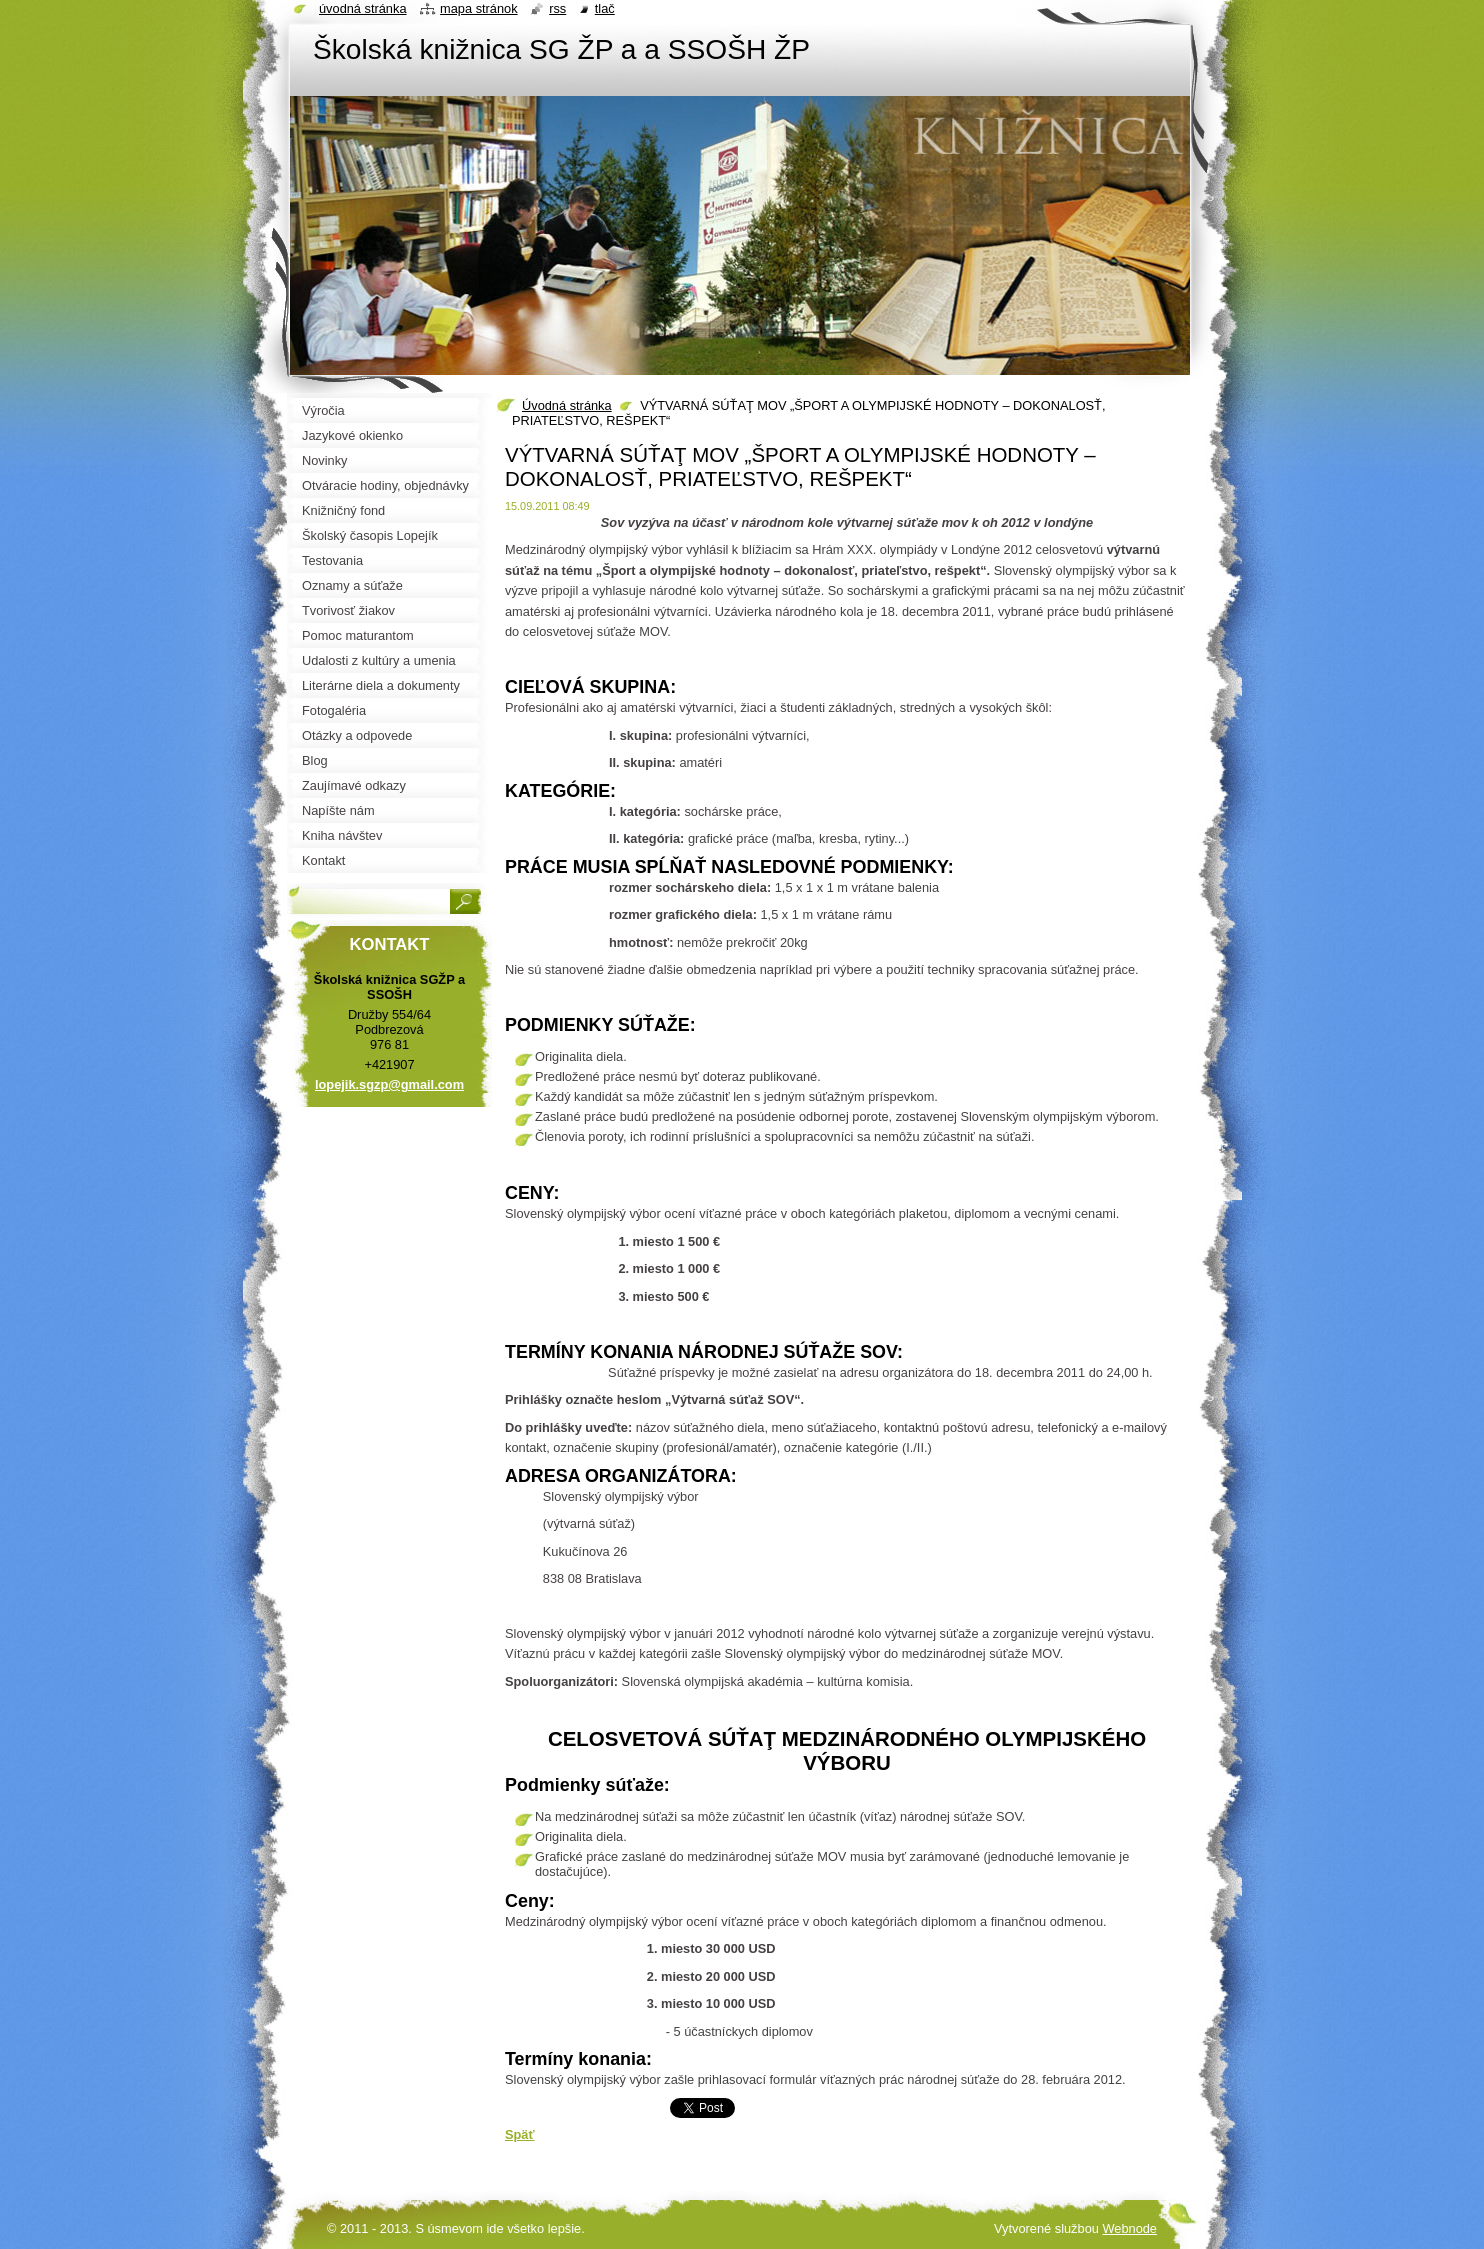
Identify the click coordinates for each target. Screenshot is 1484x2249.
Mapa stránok (479, 8)
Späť (520, 2134)
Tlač (605, 8)
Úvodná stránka (567, 405)
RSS (557, 8)
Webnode (1129, 2228)
